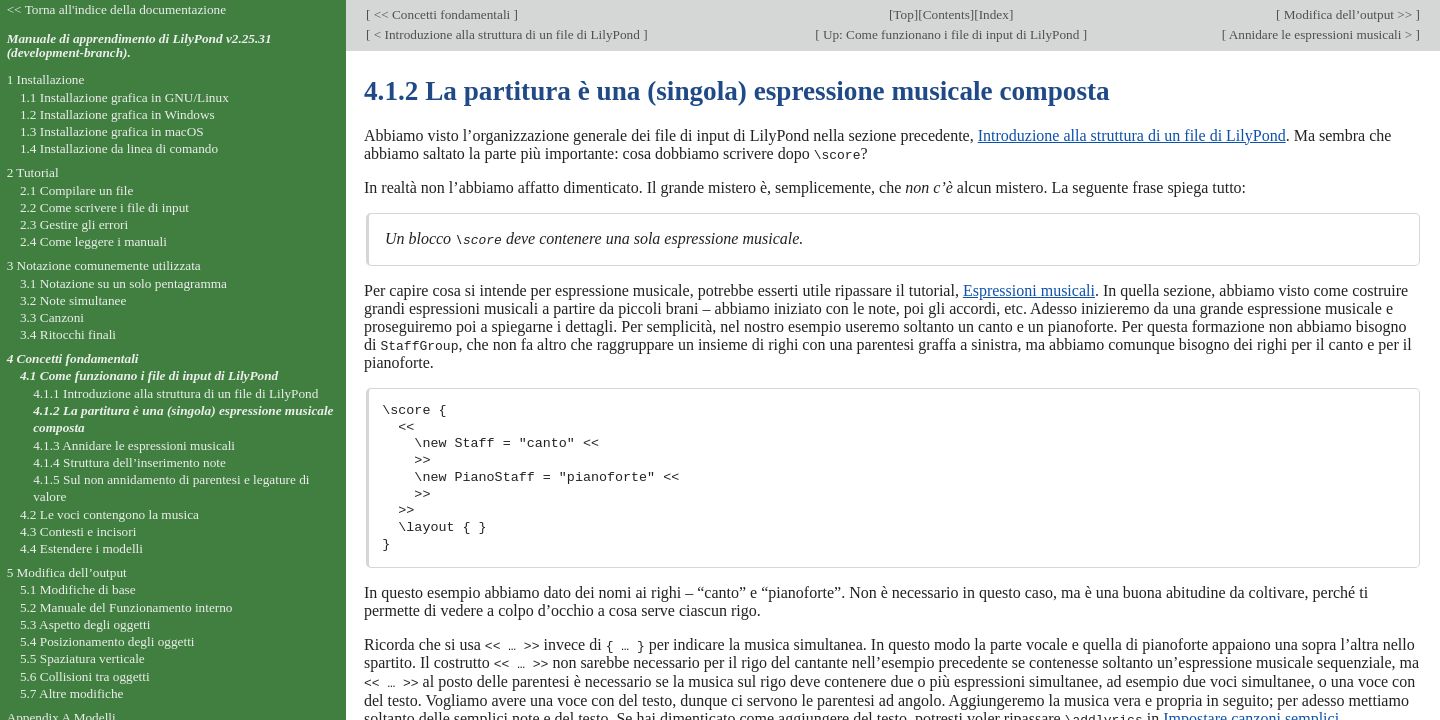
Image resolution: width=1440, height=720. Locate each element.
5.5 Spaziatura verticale (82, 658)
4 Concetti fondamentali (73, 358)
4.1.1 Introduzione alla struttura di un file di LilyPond (175, 393)
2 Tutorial (33, 172)
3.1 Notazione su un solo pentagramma (123, 283)
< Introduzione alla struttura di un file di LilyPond (506, 34)
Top (903, 14)
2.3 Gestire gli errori (74, 224)
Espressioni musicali (1029, 289)
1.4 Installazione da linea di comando (119, 148)
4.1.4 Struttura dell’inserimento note (129, 462)
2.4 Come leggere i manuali (93, 241)
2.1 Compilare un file (76, 190)
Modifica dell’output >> (1348, 14)
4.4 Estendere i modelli (81, 548)
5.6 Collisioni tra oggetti (85, 676)
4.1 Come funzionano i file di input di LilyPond (149, 375)
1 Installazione (46, 79)
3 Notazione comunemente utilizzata (104, 265)
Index (994, 14)
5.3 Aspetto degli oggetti (85, 624)
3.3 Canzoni (52, 317)
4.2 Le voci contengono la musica (109, 514)
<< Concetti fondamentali (441, 14)
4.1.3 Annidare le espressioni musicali (134, 445)
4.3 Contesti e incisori (78, 531)
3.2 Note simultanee (73, 300)
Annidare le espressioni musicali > (1320, 34)
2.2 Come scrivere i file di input (104, 207)
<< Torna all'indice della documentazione (117, 9)
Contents (946, 14)
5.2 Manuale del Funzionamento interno (126, 607)
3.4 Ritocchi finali (68, 334)
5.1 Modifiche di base (78, 589)
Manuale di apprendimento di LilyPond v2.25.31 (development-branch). (139, 46)
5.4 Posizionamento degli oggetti (107, 641)
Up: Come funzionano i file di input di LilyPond (951, 34)
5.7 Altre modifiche (72, 693)
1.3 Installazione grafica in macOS (112, 131)
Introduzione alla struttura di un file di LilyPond (1132, 135)
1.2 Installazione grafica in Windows (117, 114)
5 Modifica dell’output (67, 572)
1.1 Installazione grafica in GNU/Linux (124, 97)
